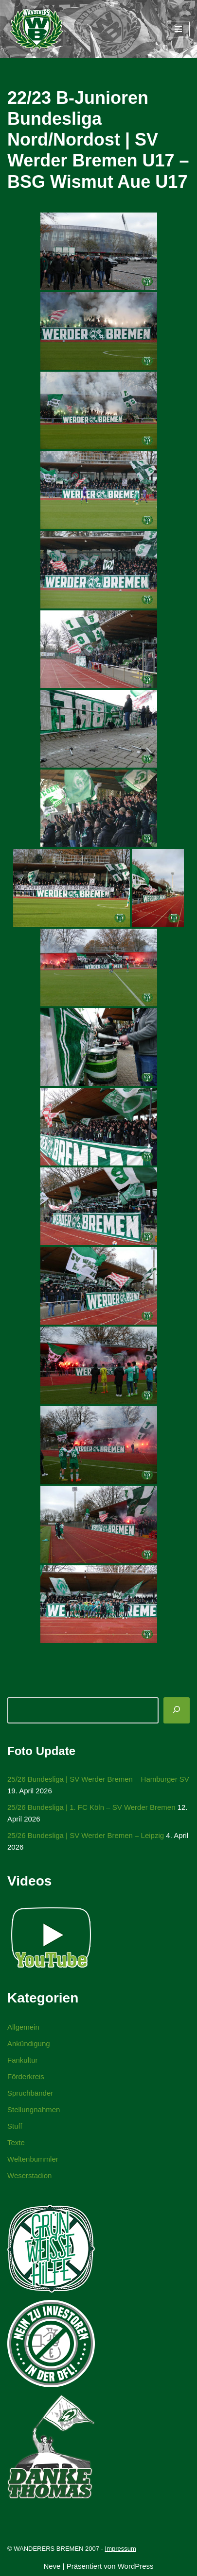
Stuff (14, 2126)
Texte (16, 2142)
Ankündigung (28, 2043)
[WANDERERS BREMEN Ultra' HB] (36, 29)
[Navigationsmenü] (178, 29)
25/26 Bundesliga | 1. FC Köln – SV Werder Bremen (91, 1807)
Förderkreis (25, 2076)
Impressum (120, 2548)
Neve (51, 2566)
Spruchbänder (30, 2093)
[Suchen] (176, 1710)
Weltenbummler (32, 2159)
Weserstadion (29, 2175)
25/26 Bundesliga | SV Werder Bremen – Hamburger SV (98, 1779)
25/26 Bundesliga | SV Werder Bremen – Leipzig (85, 1835)
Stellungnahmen (33, 2109)
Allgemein (23, 2027)
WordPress (136, 2566)
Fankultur (22, 2060)
